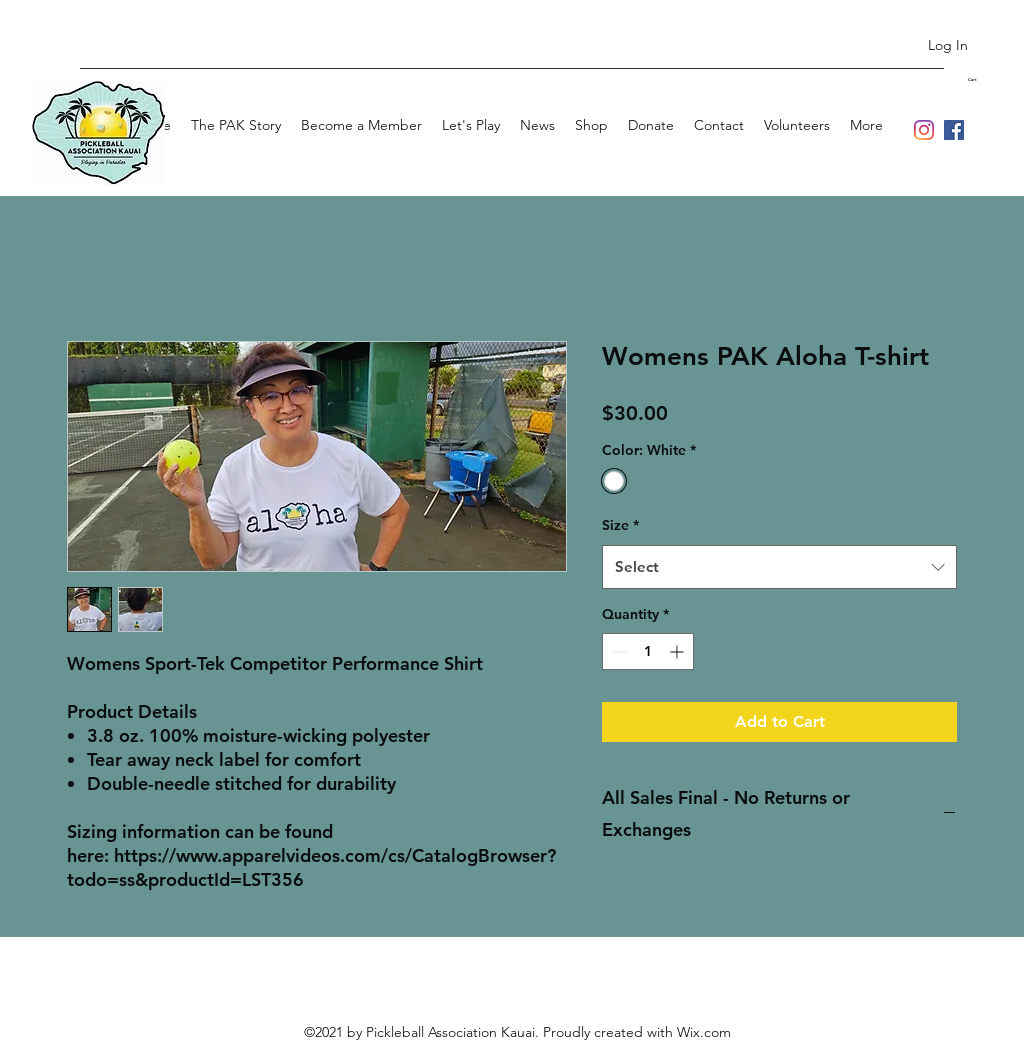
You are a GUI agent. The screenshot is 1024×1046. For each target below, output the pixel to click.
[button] (985, 79)
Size (620, 525)
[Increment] (678, 651)
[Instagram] (924, 130)
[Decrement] (617, 651)
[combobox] (779, 567)
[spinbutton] (648, 651)
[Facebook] (954, 130)
